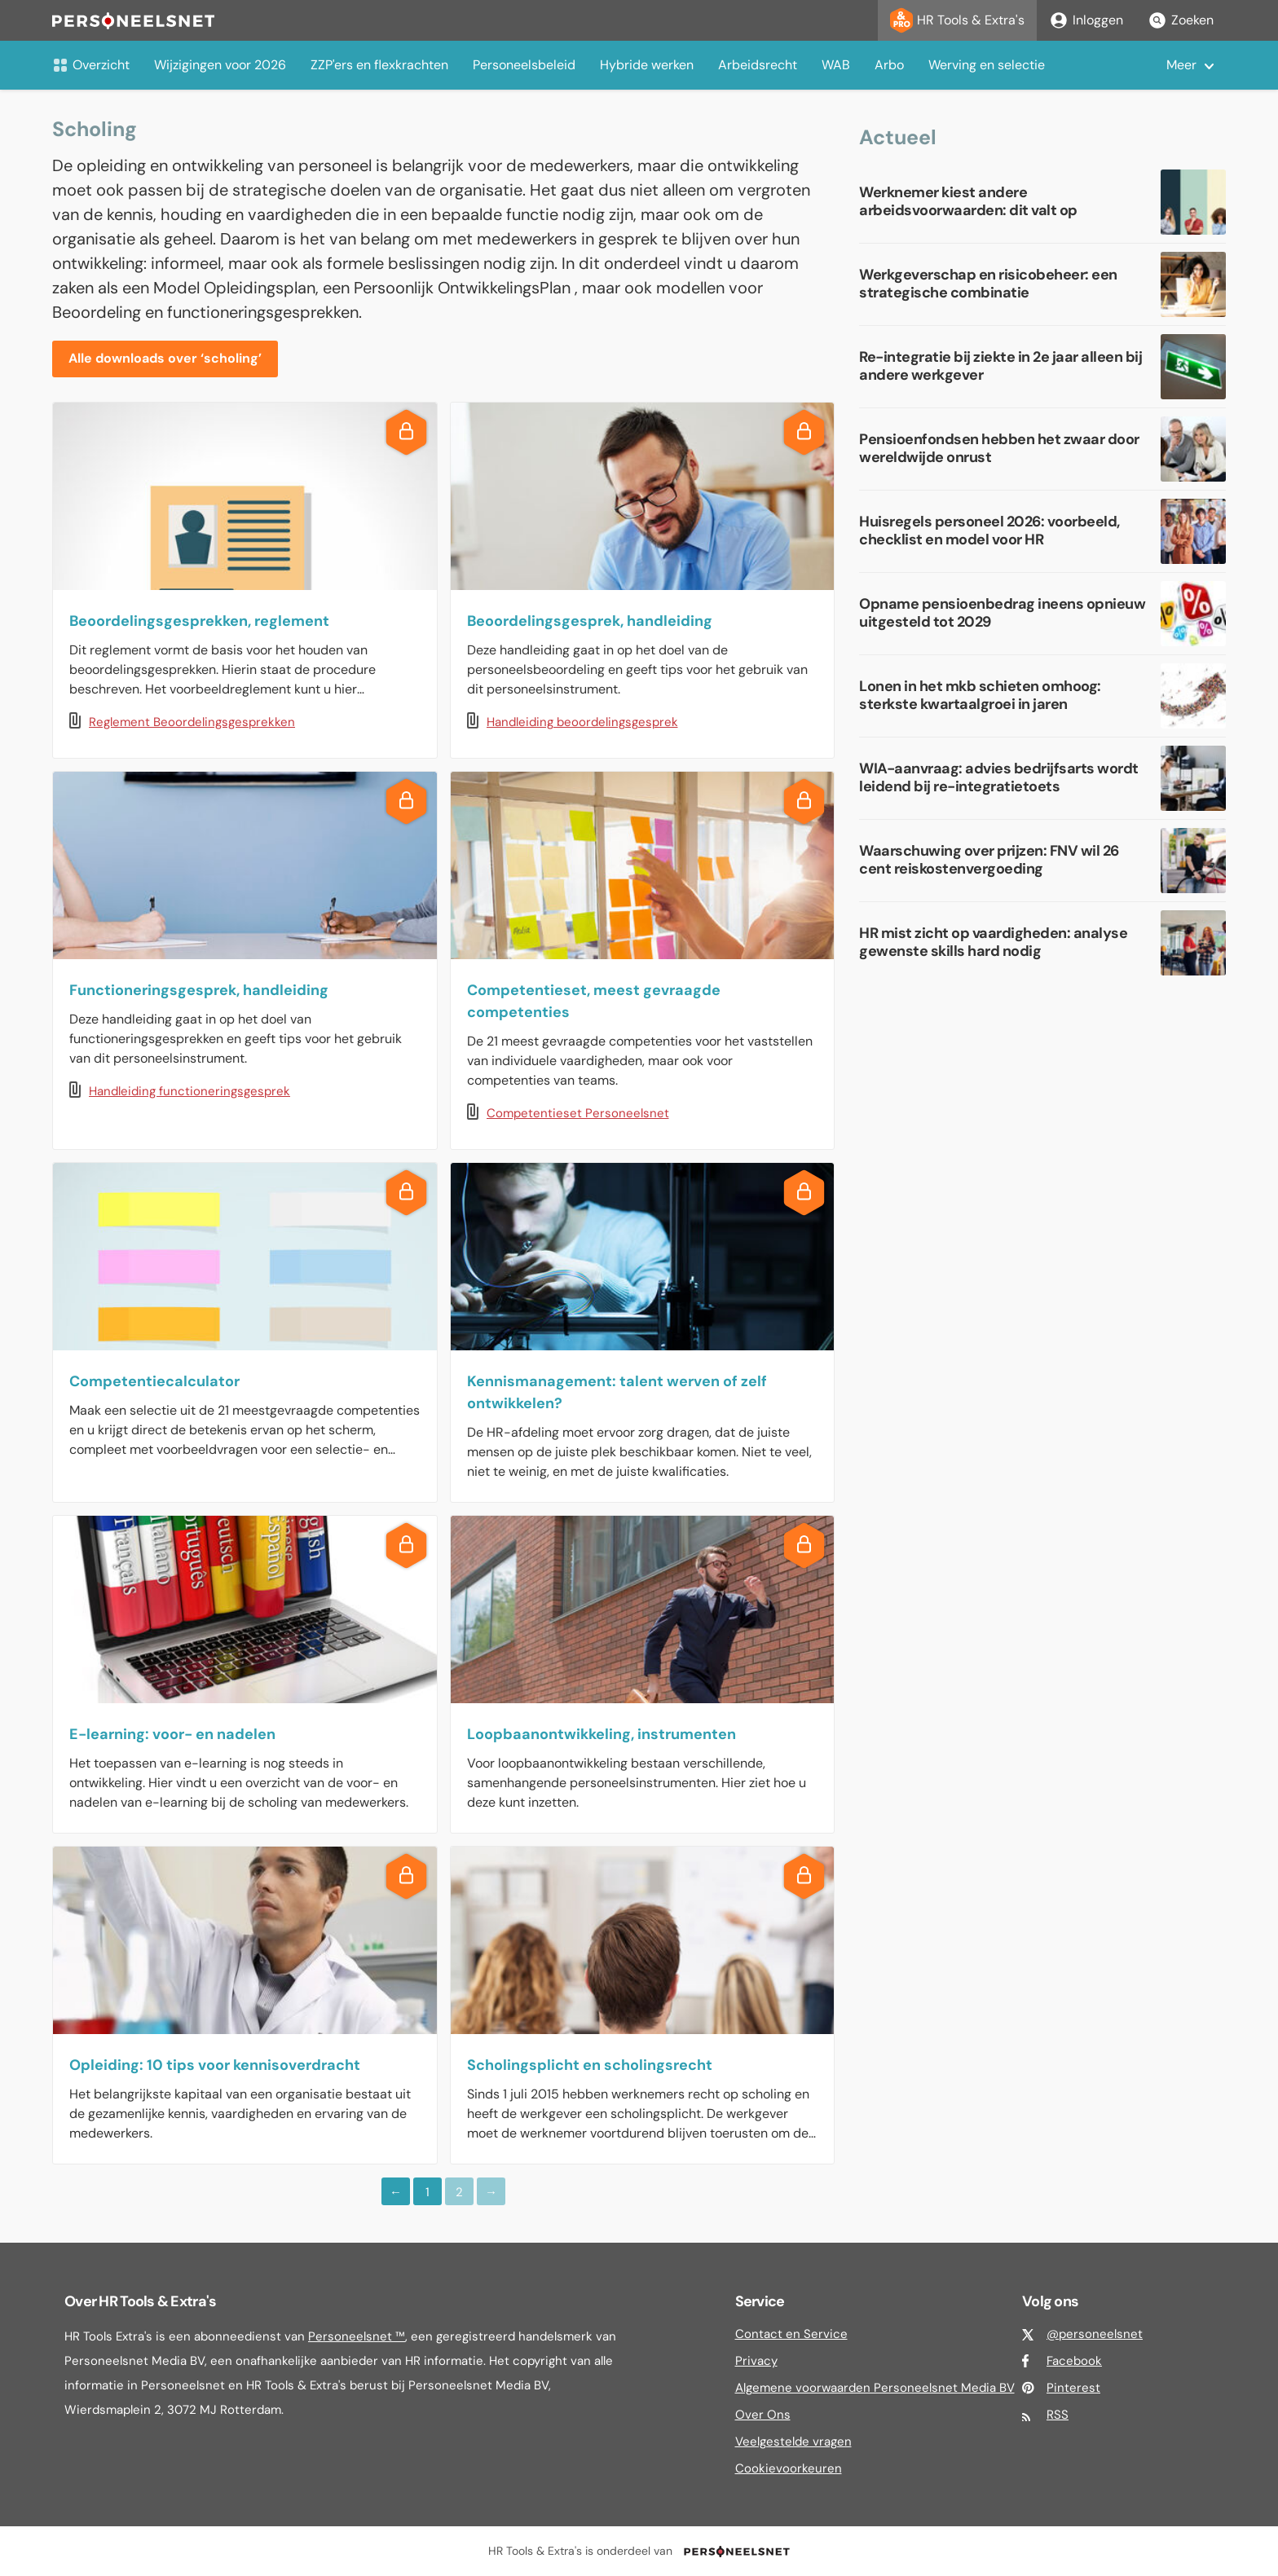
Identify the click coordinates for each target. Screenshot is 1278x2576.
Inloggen (1086, 20)
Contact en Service (791, 2334)
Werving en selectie (986, 64)
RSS (1058, 2414)
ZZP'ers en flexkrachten (379, 64)
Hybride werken (647, 64)
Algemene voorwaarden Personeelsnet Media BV (875, 2388)
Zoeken (1181, 20)
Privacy (756, 2361)
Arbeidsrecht (757, 64)
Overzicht (91, 64)
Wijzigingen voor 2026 (220, 64)
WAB (836, 64)
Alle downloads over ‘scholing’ (165, 358)
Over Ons (763, 2414)
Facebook (1074, 2361)
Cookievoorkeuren (788, 2468)
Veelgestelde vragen (793, 2441)
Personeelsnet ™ (356, 2336)
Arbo (889, 64)
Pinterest (1073, 2388)
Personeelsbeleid (524, 64)
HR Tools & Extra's (957, 20)
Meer (1181, 64)
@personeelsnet (1095, 2334)
